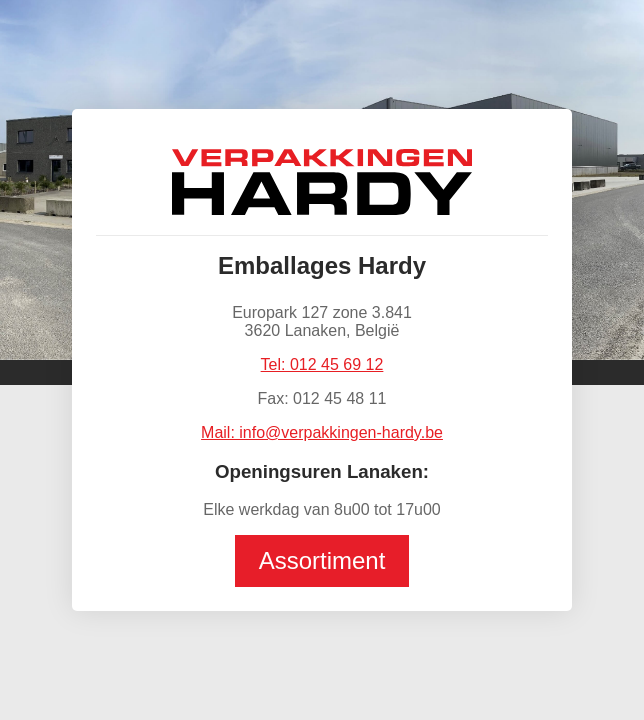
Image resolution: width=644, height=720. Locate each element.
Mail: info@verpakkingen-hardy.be (322, 432)
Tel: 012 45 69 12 (322, 364)
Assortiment (322, 560)
